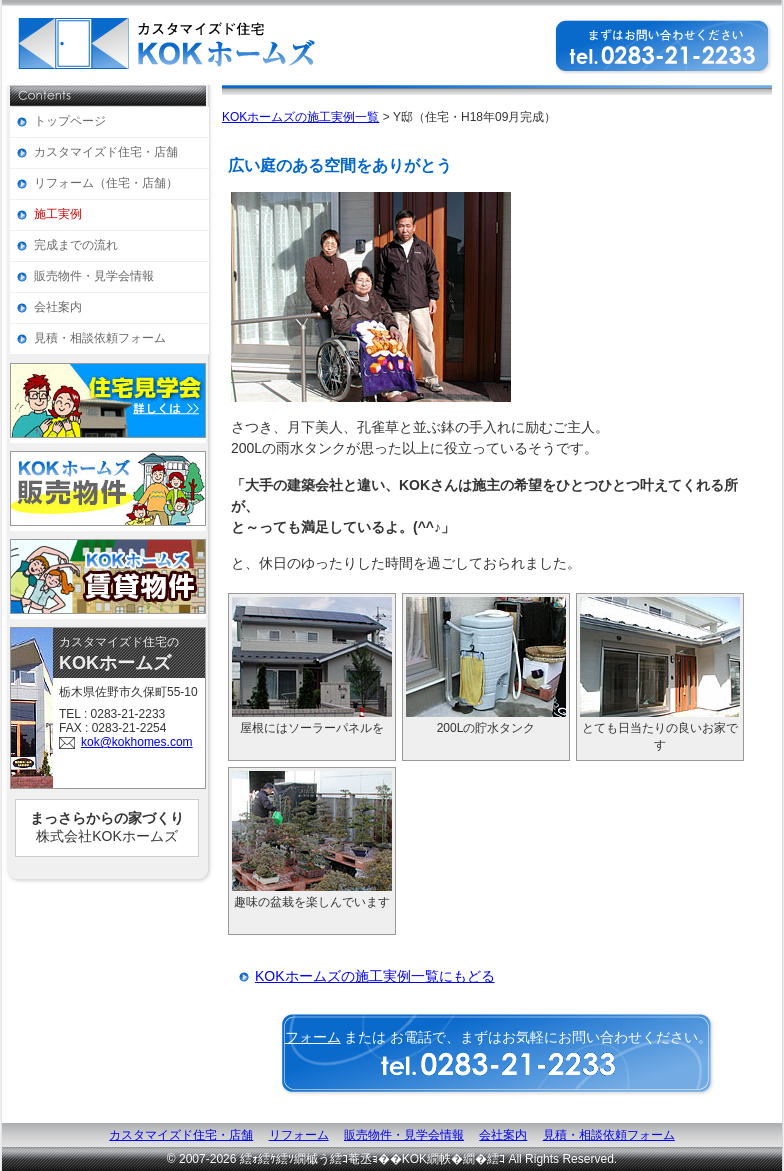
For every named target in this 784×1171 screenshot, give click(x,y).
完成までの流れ (76, 245)
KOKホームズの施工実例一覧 (300, 117)
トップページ (70, 121)
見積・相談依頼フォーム (100, 338)
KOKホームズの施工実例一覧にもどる (375, 976)
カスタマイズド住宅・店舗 (106, 152)
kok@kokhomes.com (137, 742)
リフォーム (299, 1135)
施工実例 (58, 214)
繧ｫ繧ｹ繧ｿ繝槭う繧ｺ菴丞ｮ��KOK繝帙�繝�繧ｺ (372, 1159)
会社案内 (58, 307)
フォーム (313, 1037)
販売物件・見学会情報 (94, 276)
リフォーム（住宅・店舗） (106, 183)
